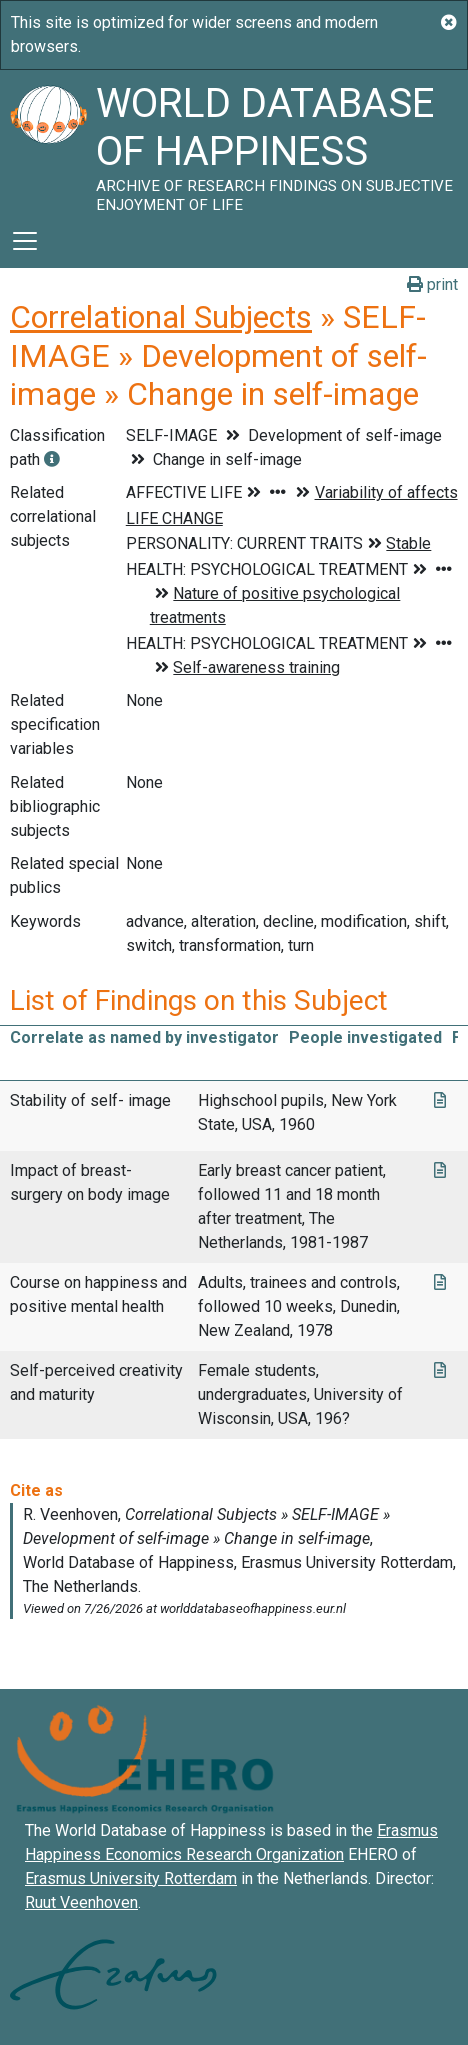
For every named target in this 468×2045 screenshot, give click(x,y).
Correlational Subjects (161, 317)
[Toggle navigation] (25, 241)
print (432, 284)
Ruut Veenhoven (81, 1902)
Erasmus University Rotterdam (131, 1878)
